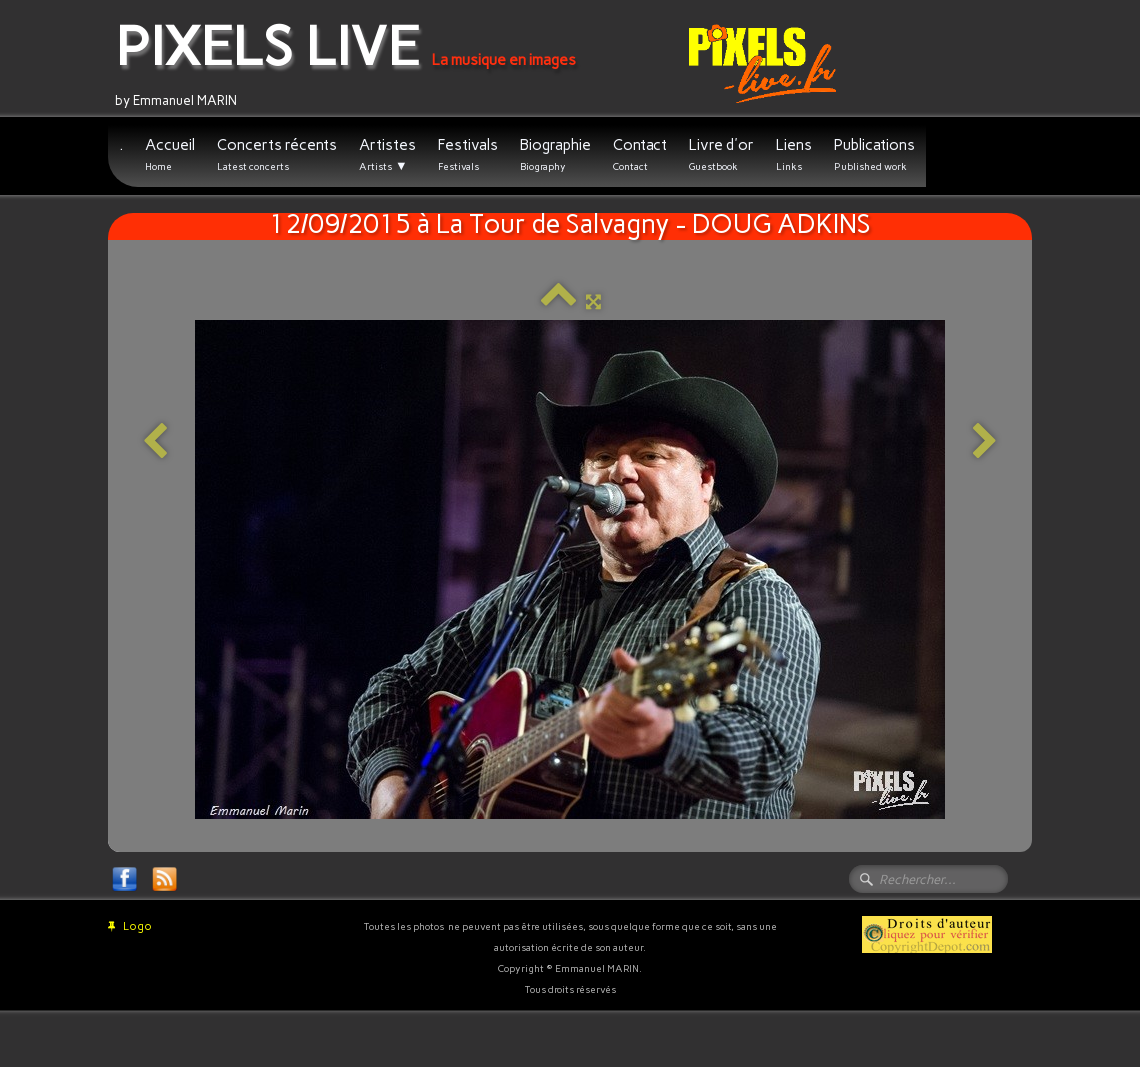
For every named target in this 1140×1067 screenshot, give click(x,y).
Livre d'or (721, 154)
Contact (640, 154)
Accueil (170, 154)
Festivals (468, 154)
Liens (794, 154)
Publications (874, 154)
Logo (130, 926)
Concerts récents (277, 154)
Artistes (387, 155)
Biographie (555, 154)
